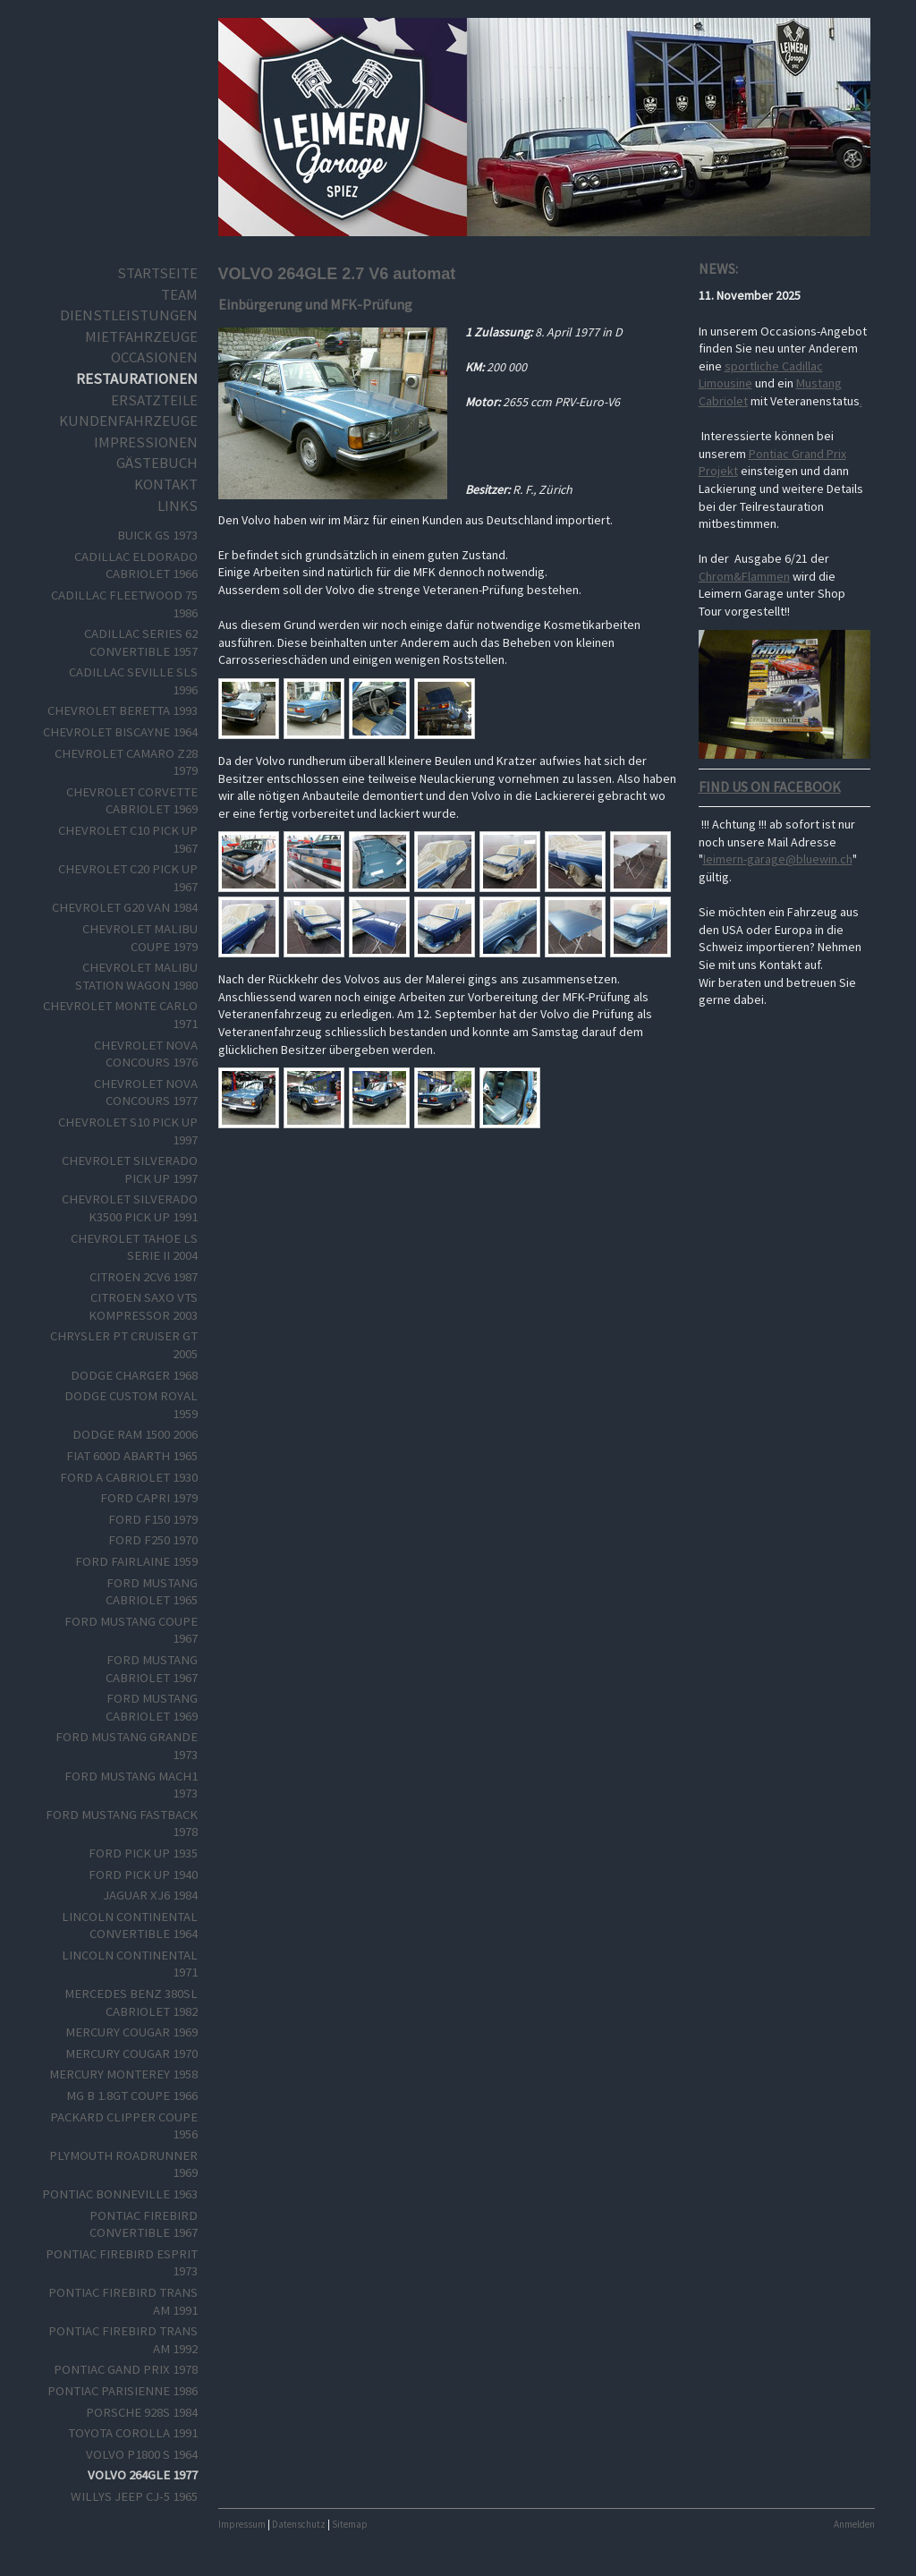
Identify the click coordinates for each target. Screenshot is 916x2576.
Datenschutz (299, 2524)
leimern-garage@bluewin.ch (777, 859)
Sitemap (350, 2524)
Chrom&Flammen (744, 576)
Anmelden (854, 2524)
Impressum (242, 2524)
